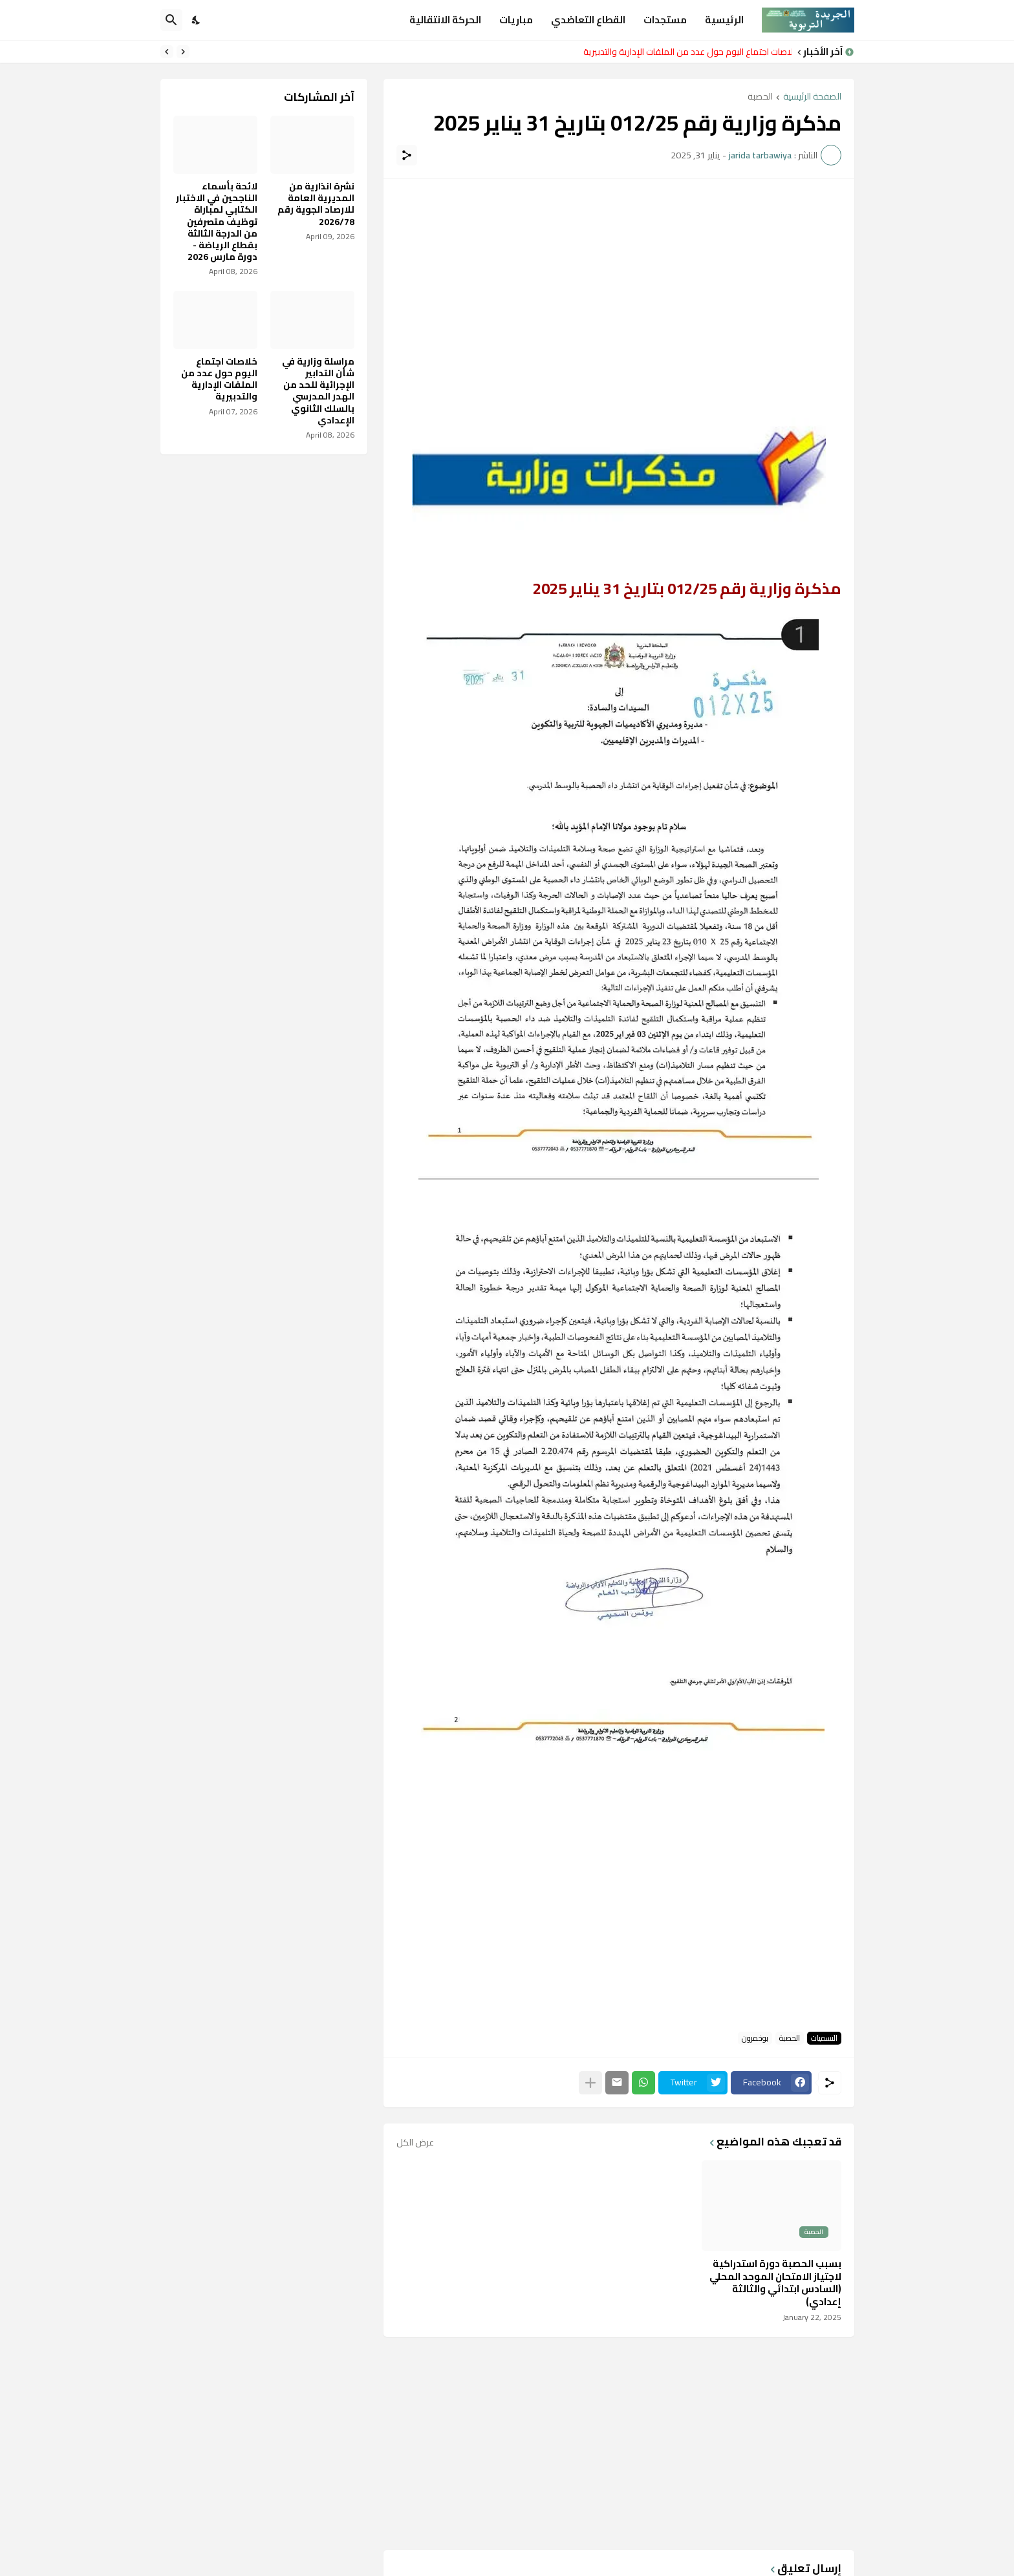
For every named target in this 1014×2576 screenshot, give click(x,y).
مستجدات (665, 19)
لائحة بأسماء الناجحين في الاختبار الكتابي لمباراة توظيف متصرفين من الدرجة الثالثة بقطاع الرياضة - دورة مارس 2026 (216, 221)
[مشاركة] (406, 155)
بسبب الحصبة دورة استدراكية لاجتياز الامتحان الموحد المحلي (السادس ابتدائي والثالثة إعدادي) (775, 2282)
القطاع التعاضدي (588, 19)
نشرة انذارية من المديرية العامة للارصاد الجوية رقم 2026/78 (315, 204)
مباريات (516, 19)
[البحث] (171, 20)
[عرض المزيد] (590, 2082)
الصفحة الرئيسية (812, 97)
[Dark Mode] (197, 20)
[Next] (166, 51)
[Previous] (183, 51)
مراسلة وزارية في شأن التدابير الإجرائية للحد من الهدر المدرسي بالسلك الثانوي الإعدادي (318, 391)
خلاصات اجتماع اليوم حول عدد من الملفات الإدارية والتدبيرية (684, 52)
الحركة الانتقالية (445, 19)
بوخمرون (755, 2038)
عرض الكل (415, 2142)
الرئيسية (724, 19)
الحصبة (760, 97)
